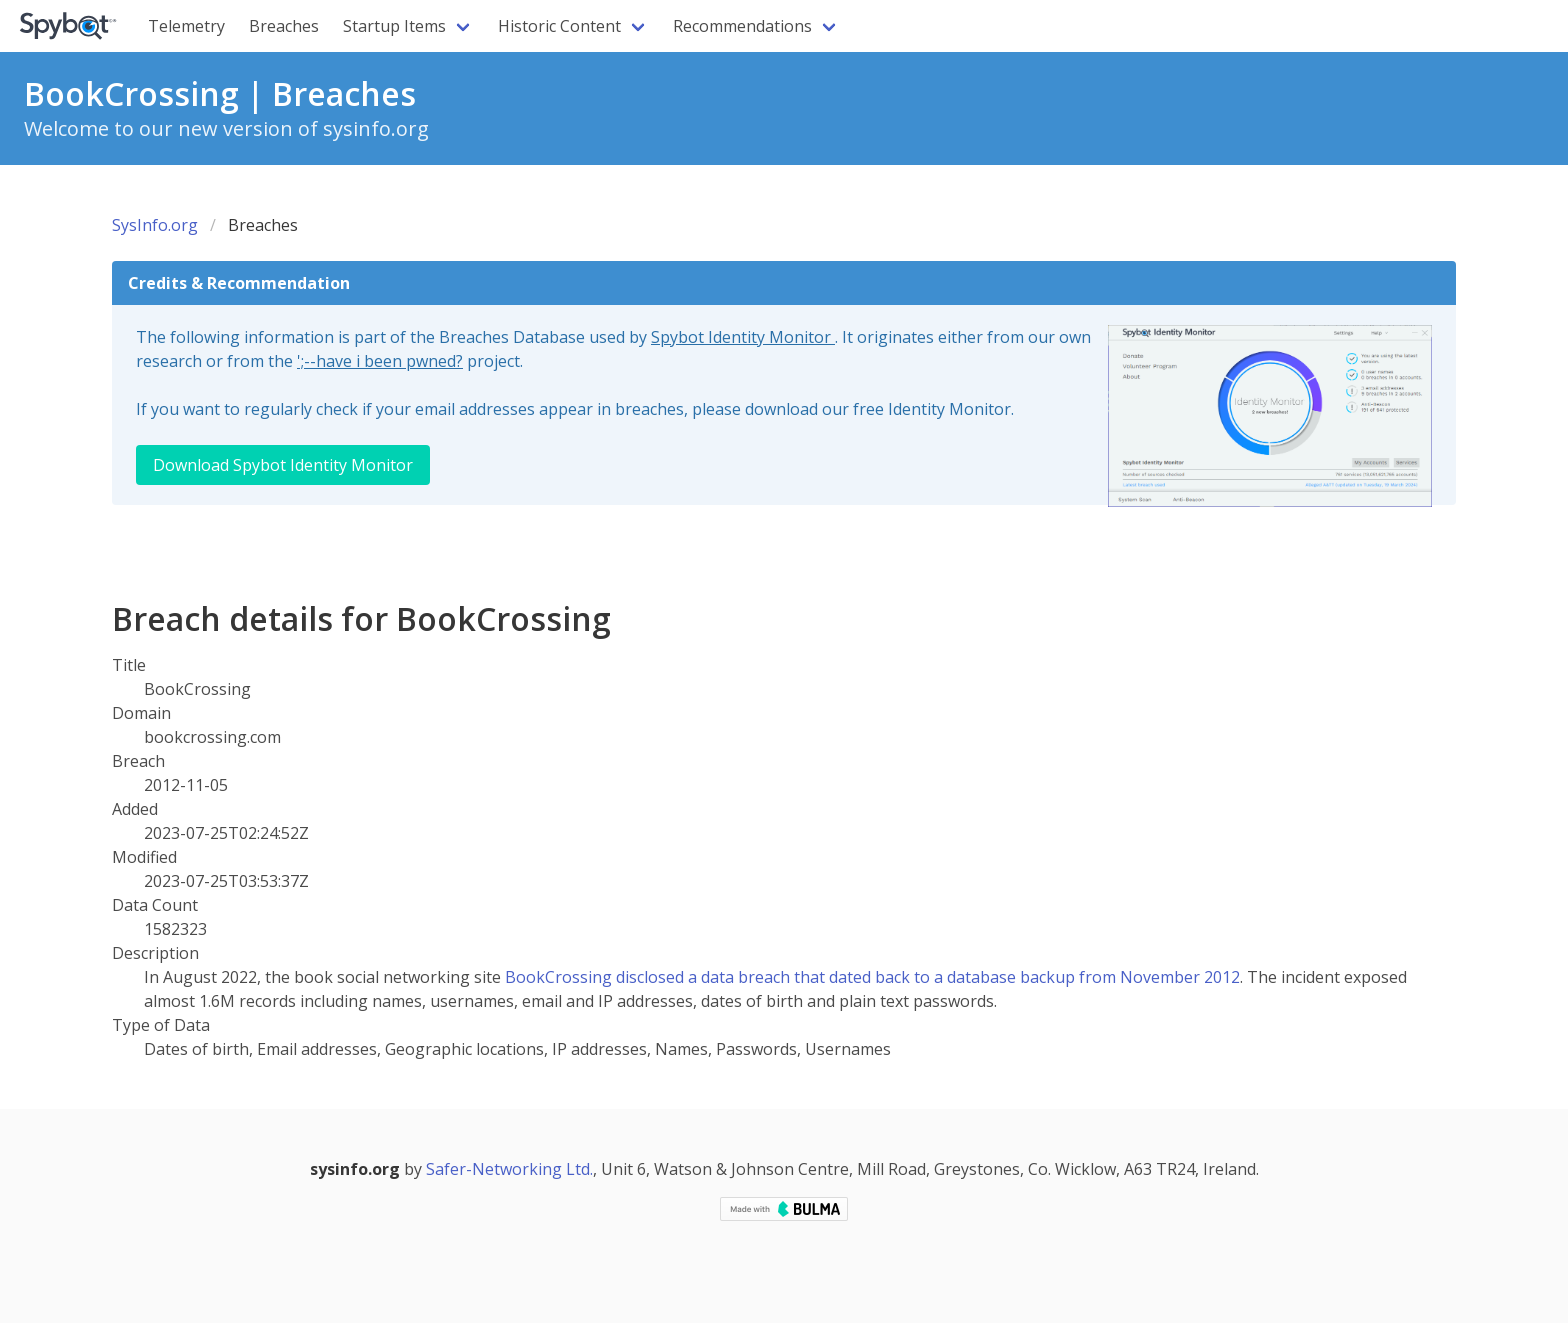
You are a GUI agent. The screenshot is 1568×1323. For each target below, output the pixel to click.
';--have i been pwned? (380, 361)
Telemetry (186, 26)
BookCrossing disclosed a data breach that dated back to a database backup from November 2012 (872, 977)
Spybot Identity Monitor (743, 337)
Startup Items (394, 26)
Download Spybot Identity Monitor (283, 465)
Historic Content (559, 26)
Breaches (284, 26)
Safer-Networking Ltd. (509, 1169)
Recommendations (742, 26)
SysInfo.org (155, 225)
